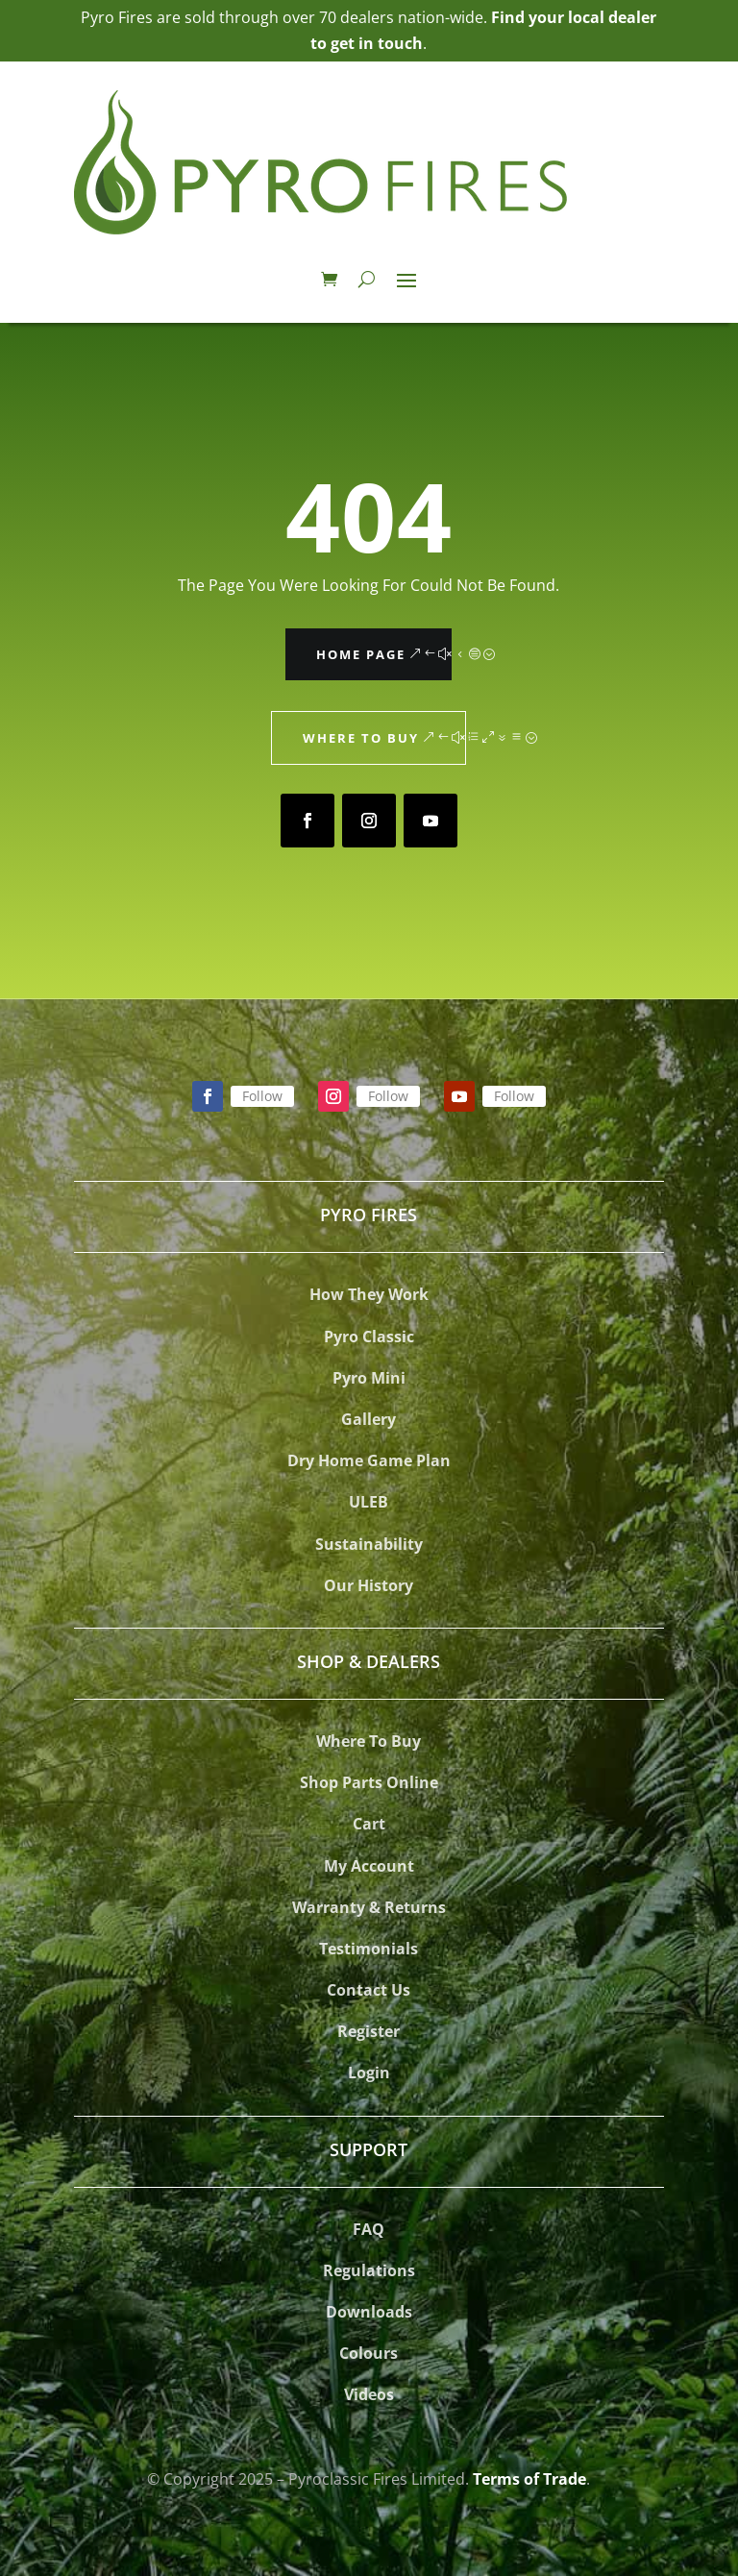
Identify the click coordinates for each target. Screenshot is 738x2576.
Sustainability (369, 1544)
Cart (369, 1823)
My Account (369, 1866)
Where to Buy (361, 738)
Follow (262, 1096)
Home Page (361, 654)
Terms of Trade (529, 2479)
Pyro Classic (369, 1336)
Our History (368, 1585)
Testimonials (368, 1948)
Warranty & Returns (369, 1907)
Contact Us (368, 1989)
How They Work (369, 1294)
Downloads (369, 2311)
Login (369, 2072)
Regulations (369, 2270)
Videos (369, 2394)
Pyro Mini (369, 1377)
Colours (368, 2353)
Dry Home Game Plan (369, 1460)
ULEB (368, 1501)
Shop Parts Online (369, 1782)
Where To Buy (368, 1741)
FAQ (368, 2229)
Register (368, 2031)
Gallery (368, 1419)
